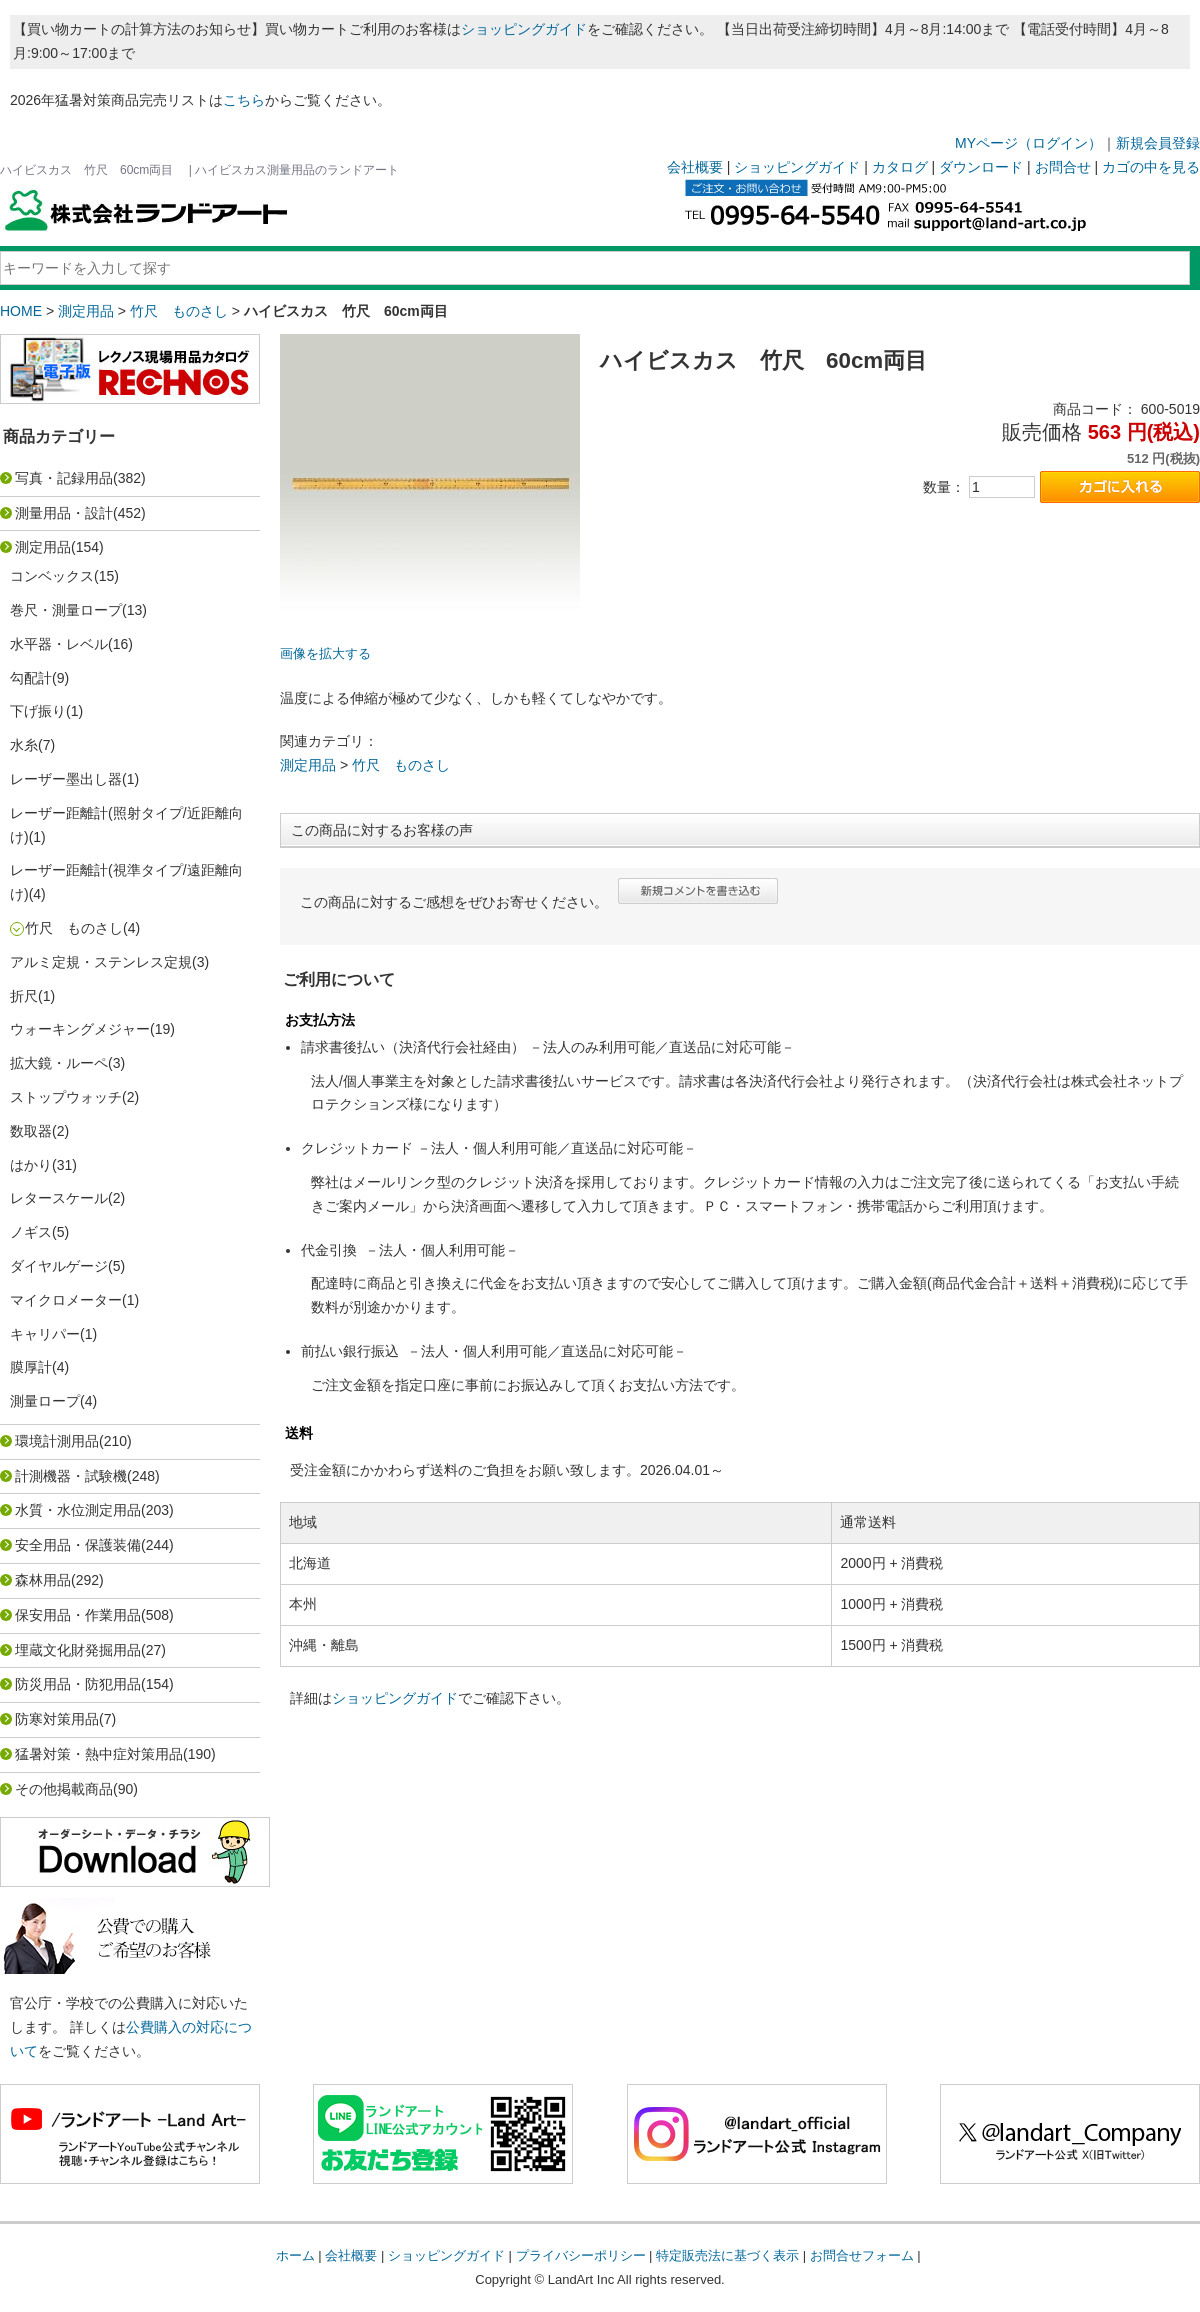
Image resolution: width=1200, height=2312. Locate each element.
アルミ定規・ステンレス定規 (101, 962)
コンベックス (52, 576)
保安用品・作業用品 (78, 1615)
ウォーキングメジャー (80, 1029)
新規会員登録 (1158, 143)
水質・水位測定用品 (78, 1510)
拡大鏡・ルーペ (59, 1063)
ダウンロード (981, 167)
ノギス (31, 1232)
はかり (31, 1165)
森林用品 (43, 1580)
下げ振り (38, 711)
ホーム (295, 2255)
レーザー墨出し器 (66, 779)
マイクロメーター (66, 1300)
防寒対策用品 (57, 1719)
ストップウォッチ (66, 1097)
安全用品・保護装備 (78, 1545)
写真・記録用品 (64, 478)
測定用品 (86, 311)
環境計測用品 (57, 1441)
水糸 (24, 745)
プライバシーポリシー (581, 2255)
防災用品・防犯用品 (78, 1684)
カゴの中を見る (1151, 167)
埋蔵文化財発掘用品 (78, 1650)
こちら (244, 100)
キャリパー (45, 1334)
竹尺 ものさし (179, 311)
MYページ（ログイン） (1028, 143)
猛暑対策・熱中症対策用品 (99, 1754)
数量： (944, 487)
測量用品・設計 (64, 513)
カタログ (900, 167)
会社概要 (695, 167)
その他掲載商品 (64, 1789)
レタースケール (59, 1198)
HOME (21, 311)
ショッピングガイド (524, 29)
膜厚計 (31, 1367)
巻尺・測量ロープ (66, 610)
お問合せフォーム (862, 2255)
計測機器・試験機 (71, 1476)
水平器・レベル (59, 644)
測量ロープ (45, 1401)
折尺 (24, 996)
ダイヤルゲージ (59, 1266)
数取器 (31, 1131)
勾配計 (31, 678)
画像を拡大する (325, 654)
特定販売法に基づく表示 (727, 2255)
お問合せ (1063, 167)
